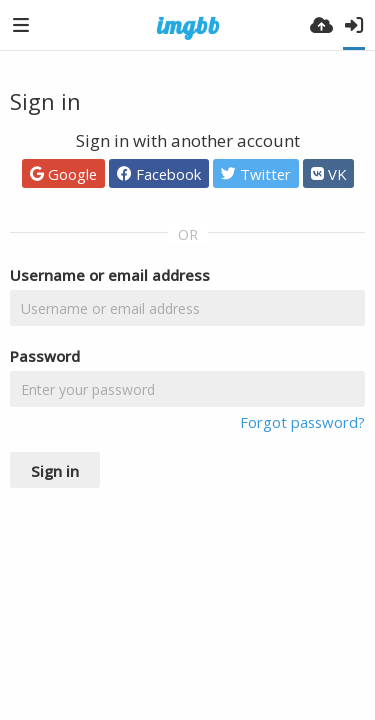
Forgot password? (302, 422)
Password (45, 356)
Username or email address (110, 275)
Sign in (55, 471)
